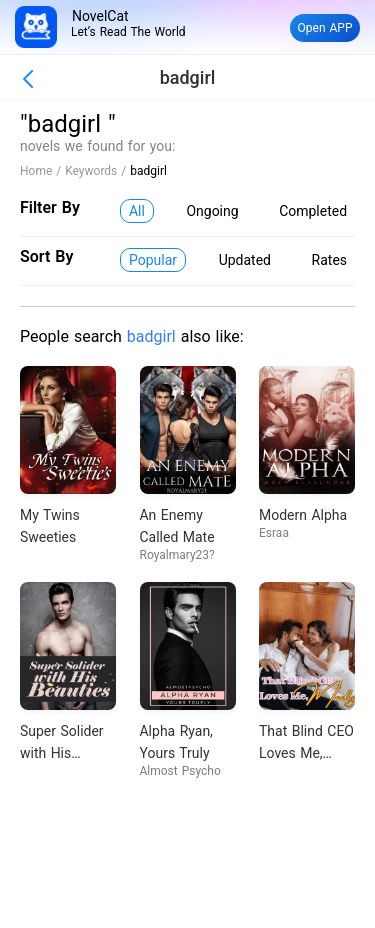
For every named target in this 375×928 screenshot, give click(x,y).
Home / (42, 171)
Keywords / (97, 171)
